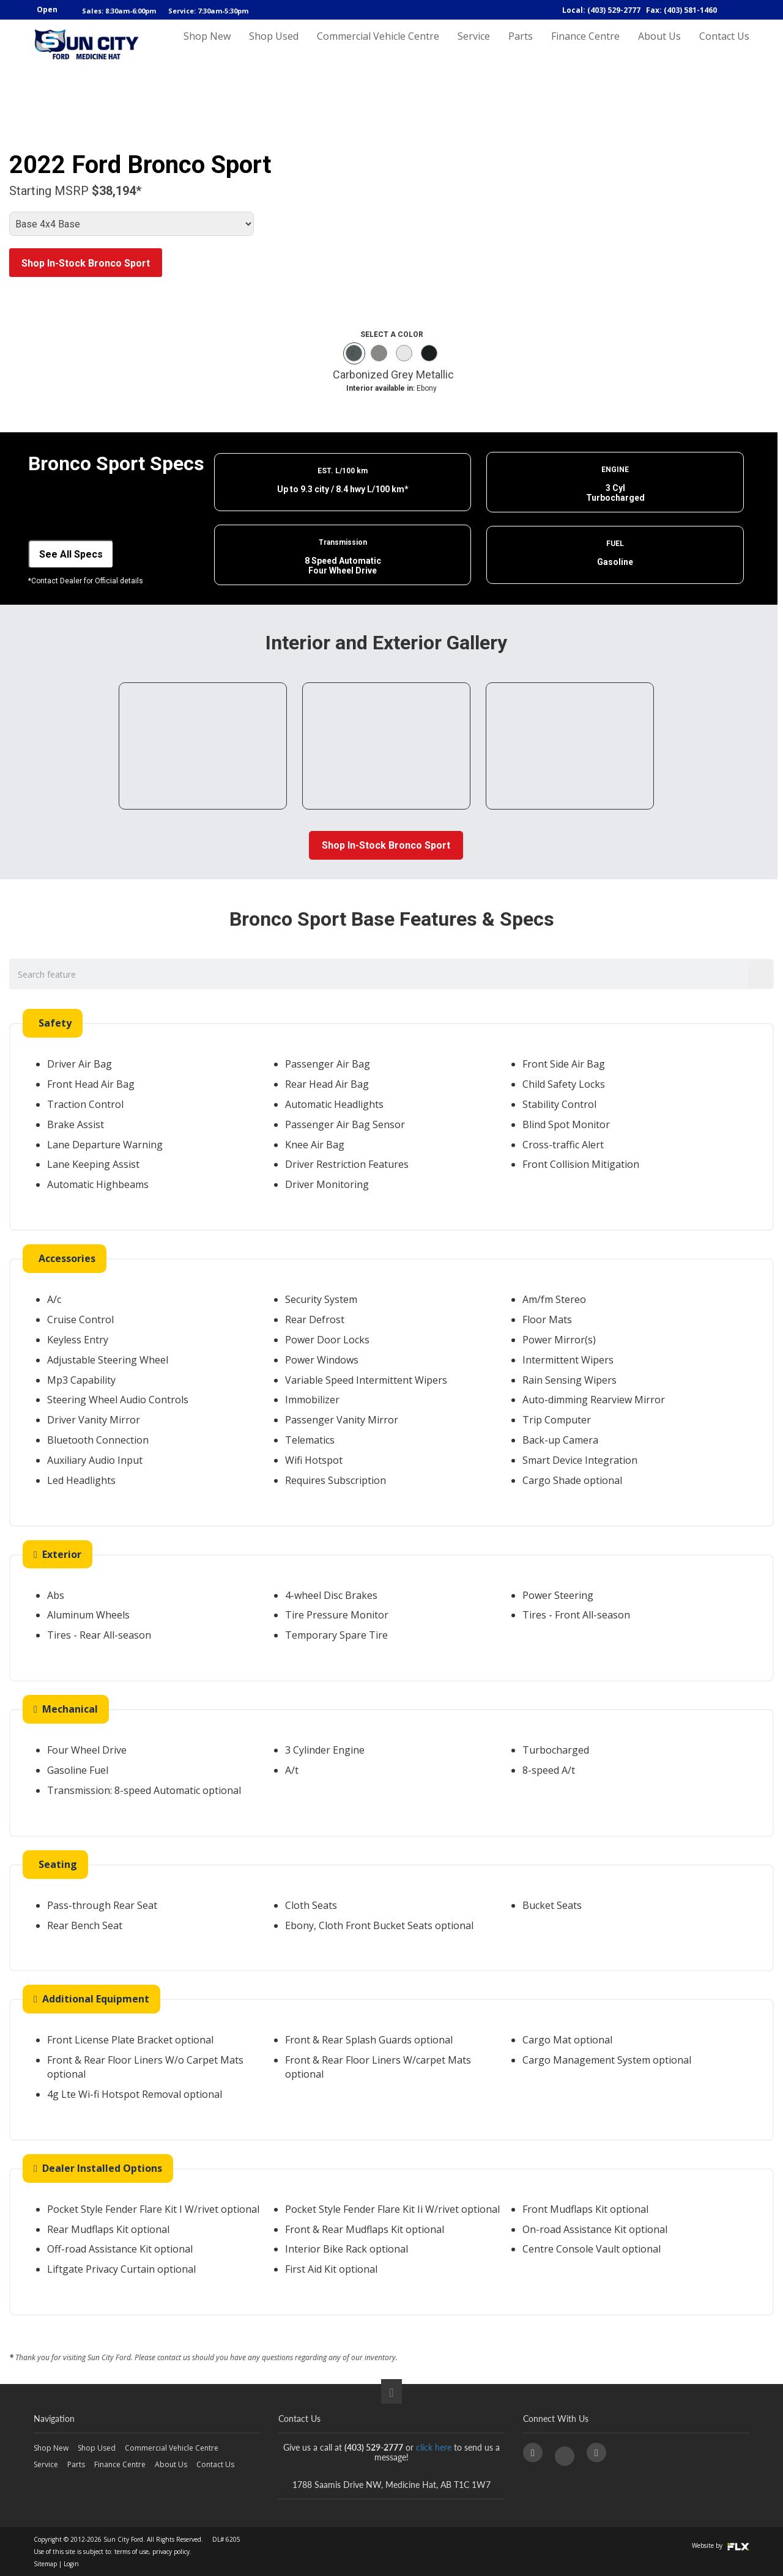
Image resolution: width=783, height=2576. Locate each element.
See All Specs (71, 554)
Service (474, 47)
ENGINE (615, 469)
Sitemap (45, 2563)
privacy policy (171, 2551)
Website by (720, 2545)
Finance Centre (585, 47)
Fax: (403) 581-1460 (681, 10)
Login (71, 2563)
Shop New (207, 47)
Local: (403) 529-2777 (601, 10)
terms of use (131, 2551)
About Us (659, 47)
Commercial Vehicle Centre (378, 47)
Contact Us (724, 47)
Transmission (343, 542)
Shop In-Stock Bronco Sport (85, 263)
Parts (520, 47)
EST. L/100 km (342, 471)
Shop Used (274, 47)
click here (433, 2447)
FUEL (615, 543)
